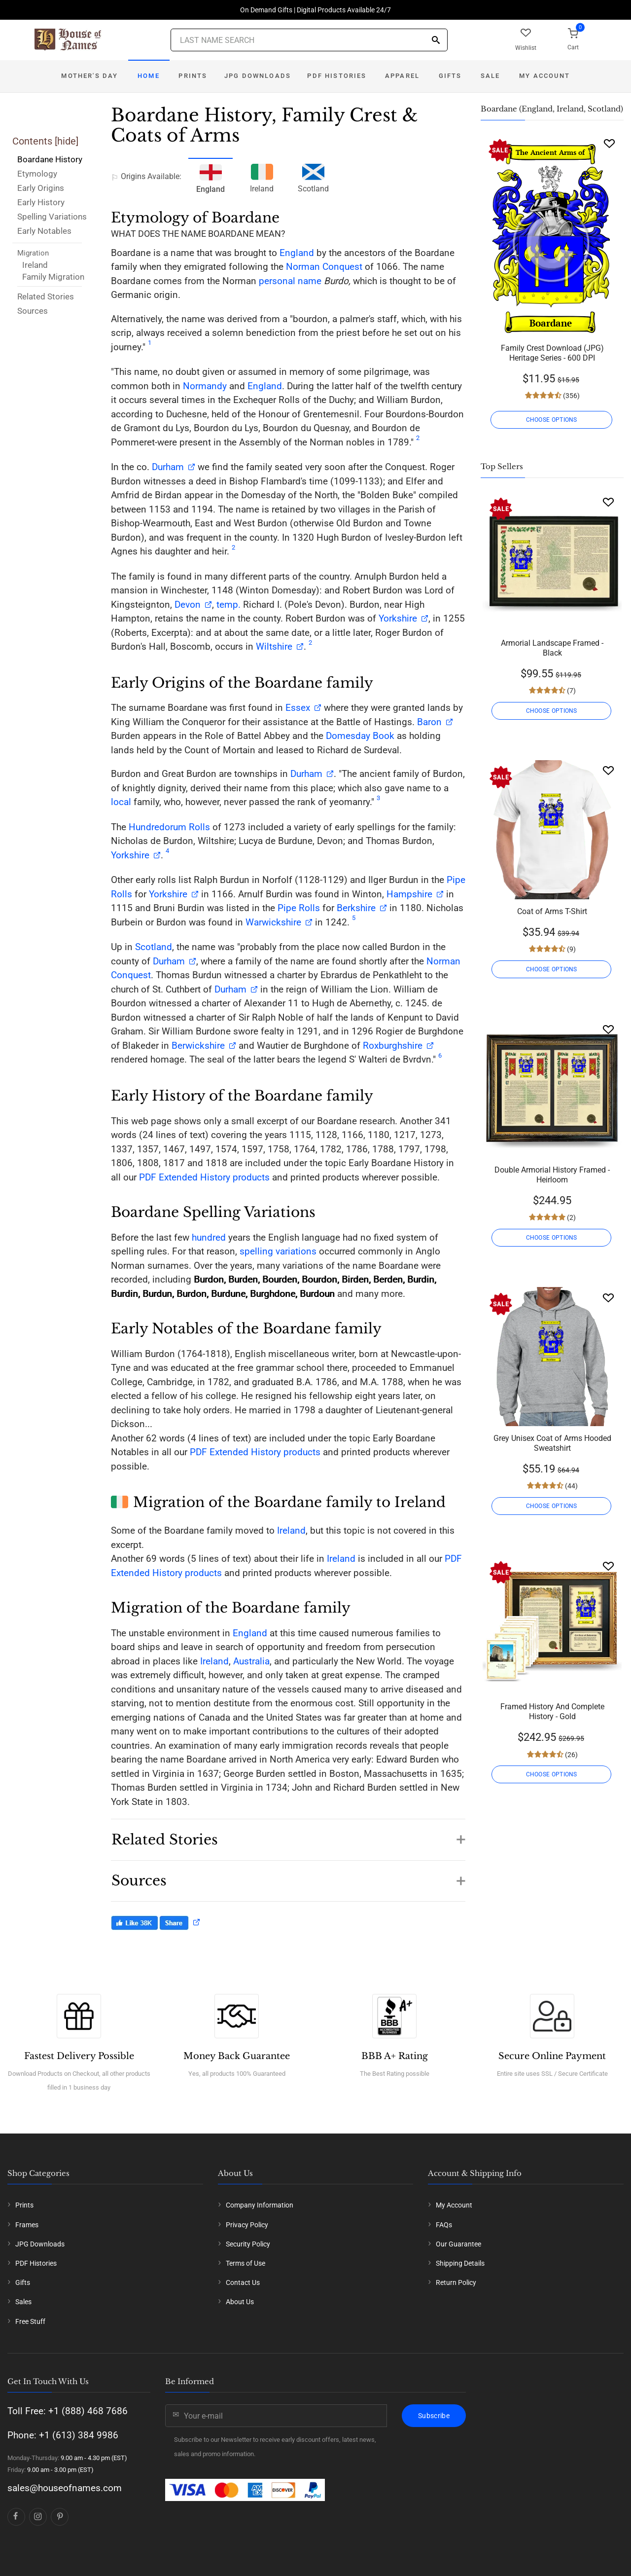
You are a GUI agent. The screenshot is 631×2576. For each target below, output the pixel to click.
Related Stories (45, 296)
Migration (33, 253)
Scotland (313, 177)
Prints (192, 75)
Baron (428, 722)
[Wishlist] (609, 143)
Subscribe (434, 2416)
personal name (290, 281)
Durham (168, 467)
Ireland (35, 265)
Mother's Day (89, 75)
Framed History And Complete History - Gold (552, 1711)
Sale (490, 75)
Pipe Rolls (299, 908)
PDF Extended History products (204, 1177)
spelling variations (278, 1251)
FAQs (444, 2225)
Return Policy (456, 2282)
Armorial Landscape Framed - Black (552, 648)
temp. (228, 604)
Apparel (402, 75)
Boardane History (49, 159)
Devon (188, 604)
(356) (570, 396)
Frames (26, 2225)
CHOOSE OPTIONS (552, 419)
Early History (41, 202)
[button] (288, 1834)
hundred (209, 1237)
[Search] (436, 41)
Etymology (37, 174)
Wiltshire (274, 646)
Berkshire (356, 908)
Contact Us (243, 2282)
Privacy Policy (247, 2225)
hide (66, 141)
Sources (32, 311)
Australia (251, 1661)
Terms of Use (245, 2263)
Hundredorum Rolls (169, 827)
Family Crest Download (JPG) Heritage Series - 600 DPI (552, 353)
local (121, 802)
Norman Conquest (324, 266)
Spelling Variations (52, 216)
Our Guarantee (458, 2244)
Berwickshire (198, 1045)
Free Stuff (30, 2321)
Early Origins (40, 188)
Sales (23, 2302)
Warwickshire (273, 922)
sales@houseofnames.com (64, 2488)
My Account (544, 75)
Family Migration (53, 277)
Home (149, 75)
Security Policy (248, 2244)
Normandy (205, 386)
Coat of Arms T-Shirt (552, 911)
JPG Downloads (257, 75)
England (297, 252)
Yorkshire (398, 618)
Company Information (259, 2205)
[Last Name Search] (309, 40)
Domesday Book (360, 735)
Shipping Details (460, 2263)
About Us (240, 2302)
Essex (296, 707)
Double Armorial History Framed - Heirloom (552, 1174)
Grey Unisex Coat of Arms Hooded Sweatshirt (552, 1443)
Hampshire (409, 894)
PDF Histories (336, 75)
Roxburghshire (392, 1045)
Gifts (450, 75)
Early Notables (44, 231)
